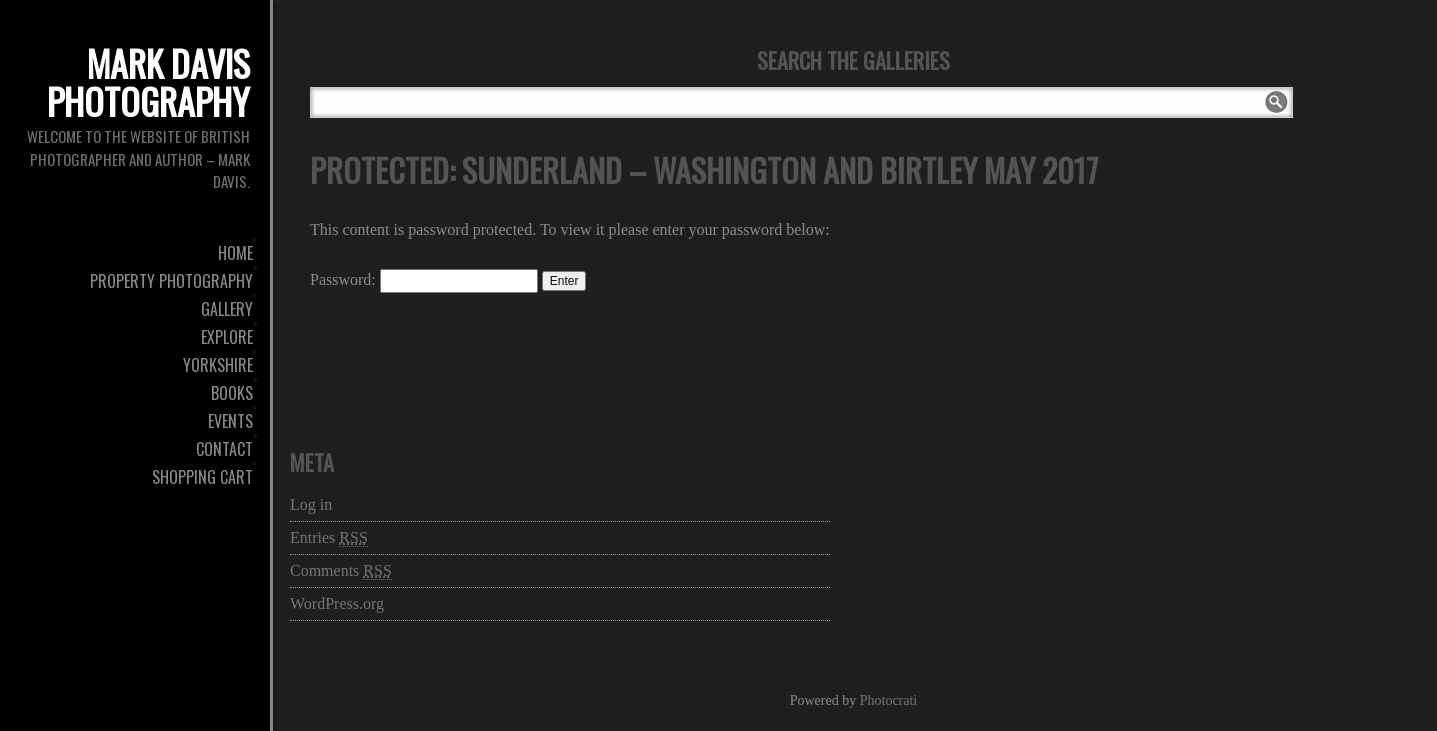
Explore (227, 337)
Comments (341, 571)
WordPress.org (337, 603)
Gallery (227, 309)
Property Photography (171, 281)
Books (232, 393)
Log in (311, 504)
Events (230, 421)
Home (235, 253)
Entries (329, 538)
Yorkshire (218, 365)
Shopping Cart (202, 477)
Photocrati (889, 700)
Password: (424, 279)
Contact (224, 449)
